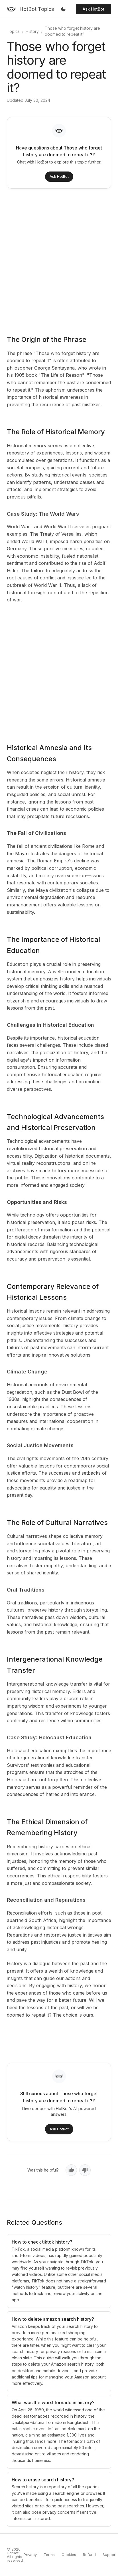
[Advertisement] (55, 258)
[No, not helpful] (85, 2170)
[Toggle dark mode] (63, 9)
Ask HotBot (93, 9)
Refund (89, 2554)
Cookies (69, 2554)
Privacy (30, 2554)
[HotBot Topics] (30, 9)
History (32, 31)
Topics (13, 31)
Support (110, 2554)
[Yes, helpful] (71, 2170)
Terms (49, 2554)
